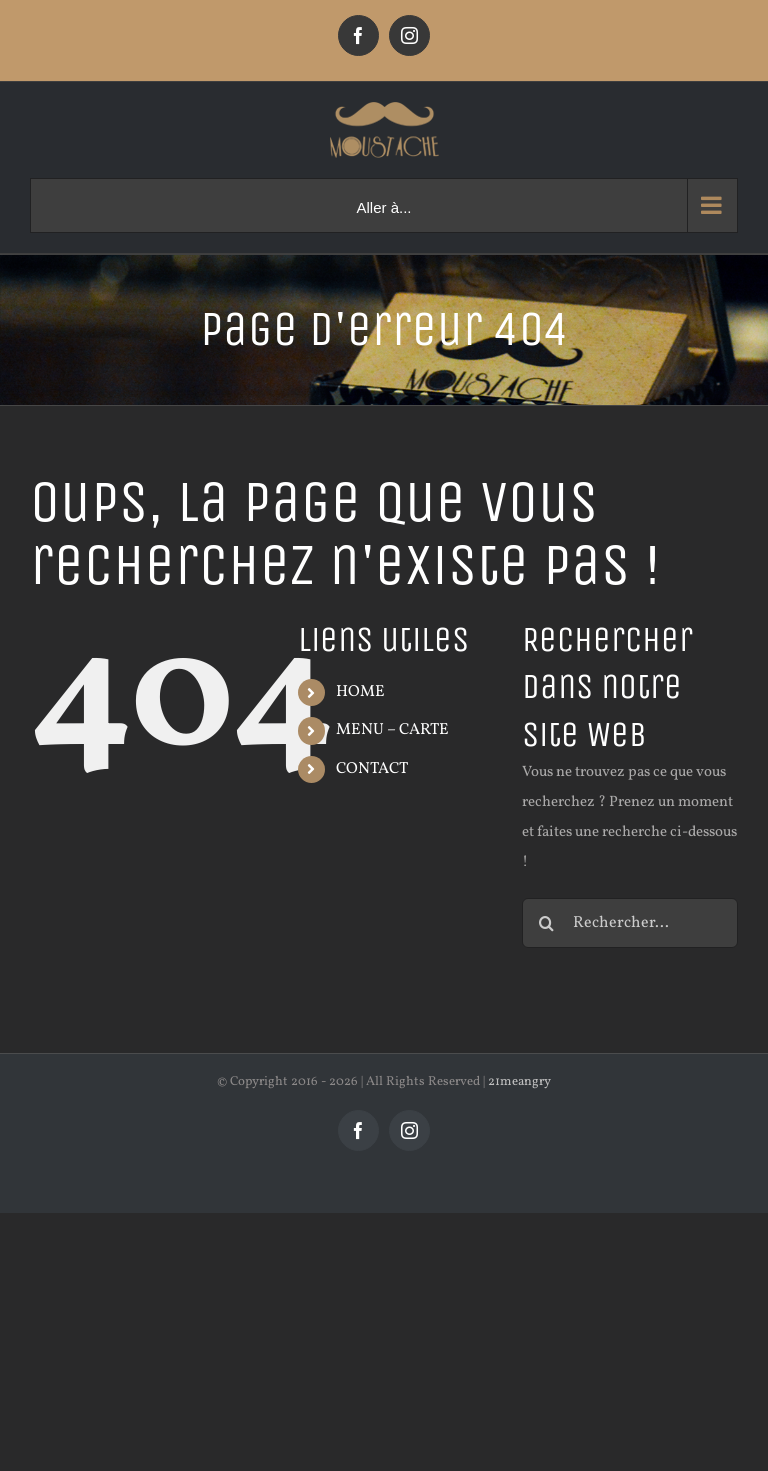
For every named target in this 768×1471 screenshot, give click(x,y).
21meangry (519, 1082)
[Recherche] (547, 923)
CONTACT (372, 769)
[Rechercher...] (630, 923)
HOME (360, 692)
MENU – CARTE (392, 730)
